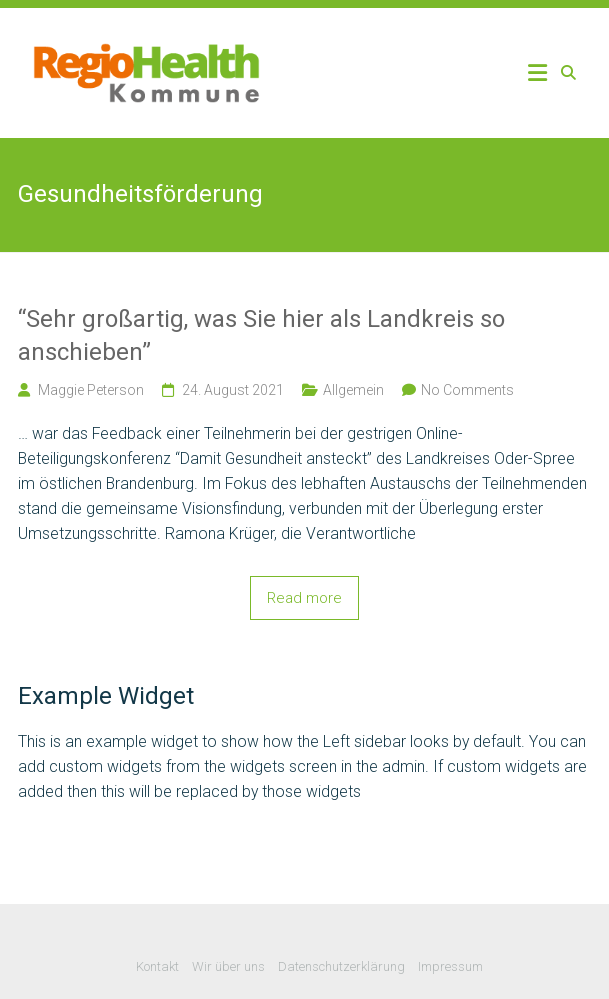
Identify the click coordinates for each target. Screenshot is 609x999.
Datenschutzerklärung (341, 966)
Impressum (450, 966)
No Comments (467, 390)
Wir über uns (228, 966)
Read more (304, 598)
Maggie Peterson (91, 390)
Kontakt (157, 966)
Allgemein (353, 390)
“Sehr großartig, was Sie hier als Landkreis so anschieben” (261, 336)
